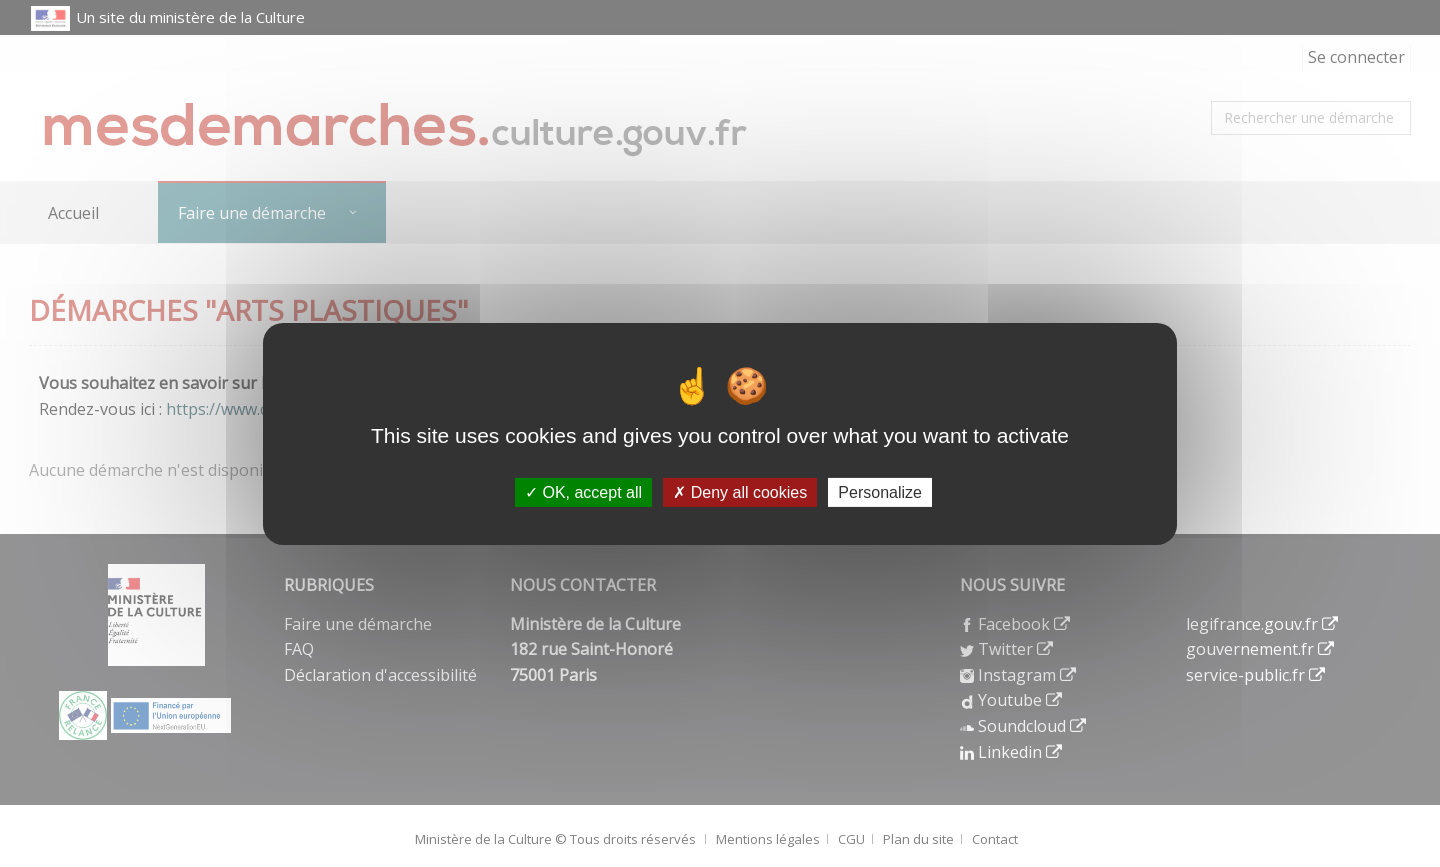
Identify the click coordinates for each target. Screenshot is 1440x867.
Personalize (880, 491)
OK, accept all (583, 491)
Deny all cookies (740, 491)
